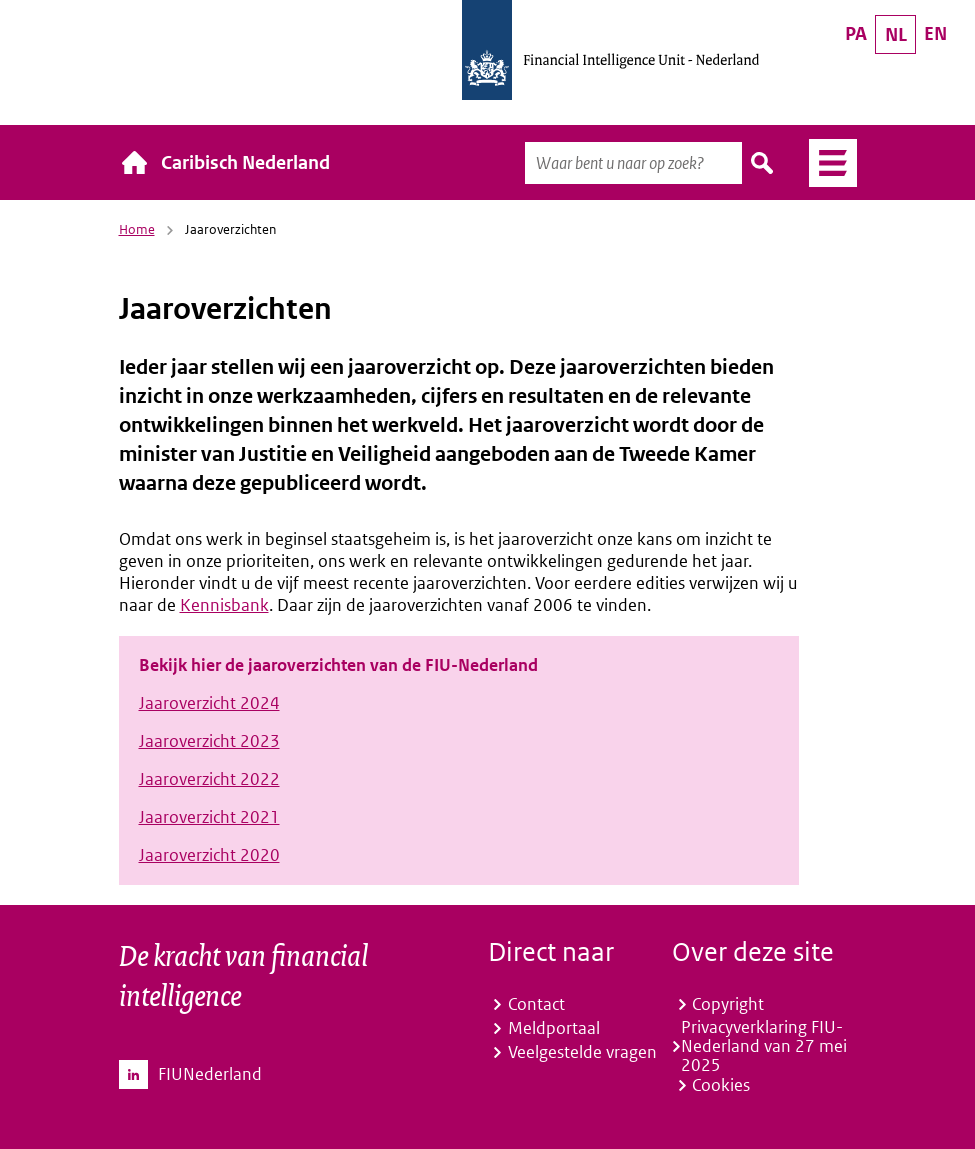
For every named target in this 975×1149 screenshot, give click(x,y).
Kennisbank (224, 605)
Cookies (721, 1085)
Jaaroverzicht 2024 (209, 703)
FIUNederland (210, 1074)
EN (935, 33)
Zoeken (763, 163)
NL (896, 34)
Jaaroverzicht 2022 (209, 779)
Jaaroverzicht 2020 (209, 855)
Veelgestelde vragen (582, 1052)
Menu (825, 163)
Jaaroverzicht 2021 (209, 817)
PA (856, 33)
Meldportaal (554, 1028)
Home (137, 229)
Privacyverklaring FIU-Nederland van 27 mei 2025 (764, 1046)
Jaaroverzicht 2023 (209, 741)
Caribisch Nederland (245, 162)
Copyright (728, 1004)
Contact (536, 1004)
